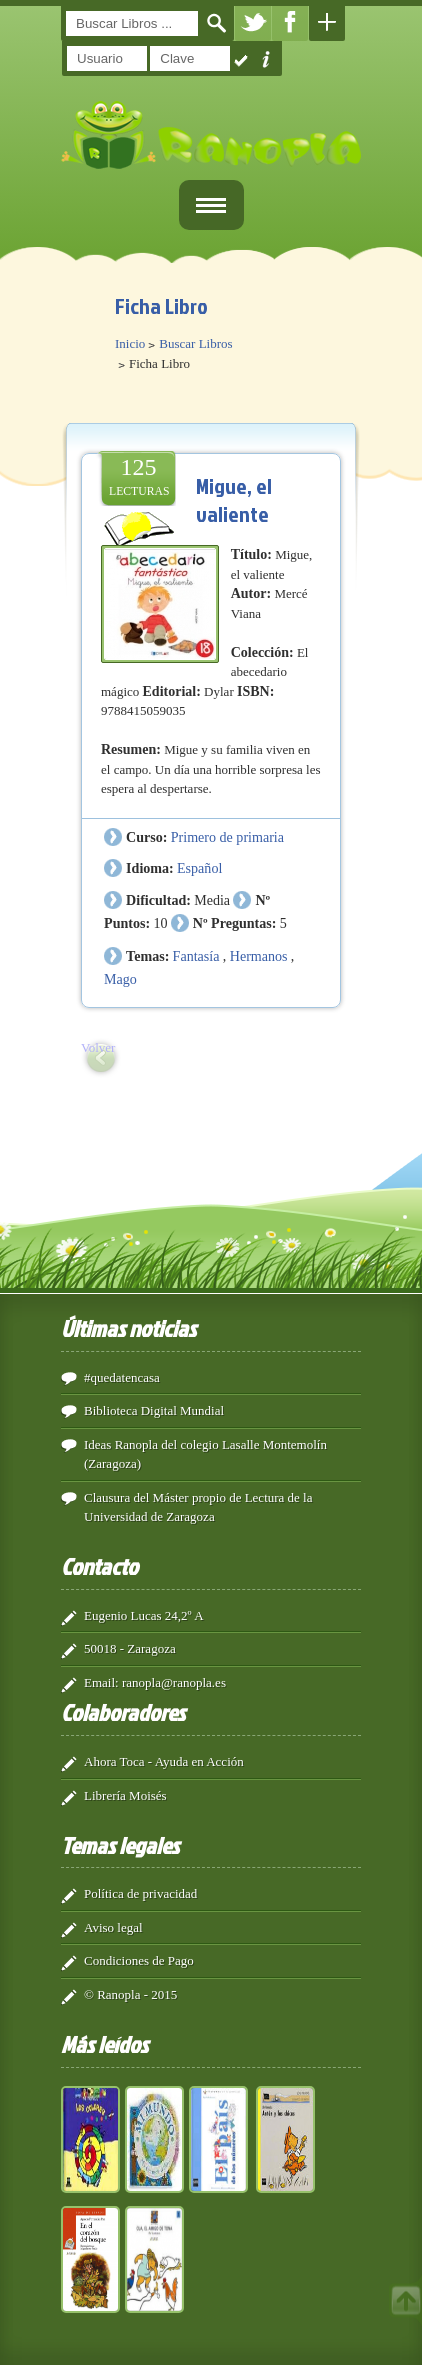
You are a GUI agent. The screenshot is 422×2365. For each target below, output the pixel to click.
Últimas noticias (128, 1328)
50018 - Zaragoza (130, 1648)
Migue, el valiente (234, 499)
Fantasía (196, 956)
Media (212, 900)
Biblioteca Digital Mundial (154, 1410)
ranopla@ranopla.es (174, 1682)
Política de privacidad (140, 1893)
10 (160, 923)
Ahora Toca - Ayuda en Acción (164, 1761)
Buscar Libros (195, 343)
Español (199, 868)
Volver (98, 1047)
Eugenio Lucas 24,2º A (144, 1615)
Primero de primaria (227, 837)
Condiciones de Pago (139, 1960)
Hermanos (259, 956)
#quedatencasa (122, 1377)
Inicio (130, 343)
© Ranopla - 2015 (130, 1994)
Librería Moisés (125, 1795)
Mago (120, 979)
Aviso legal (113, 1927)
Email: (101, 1682)
